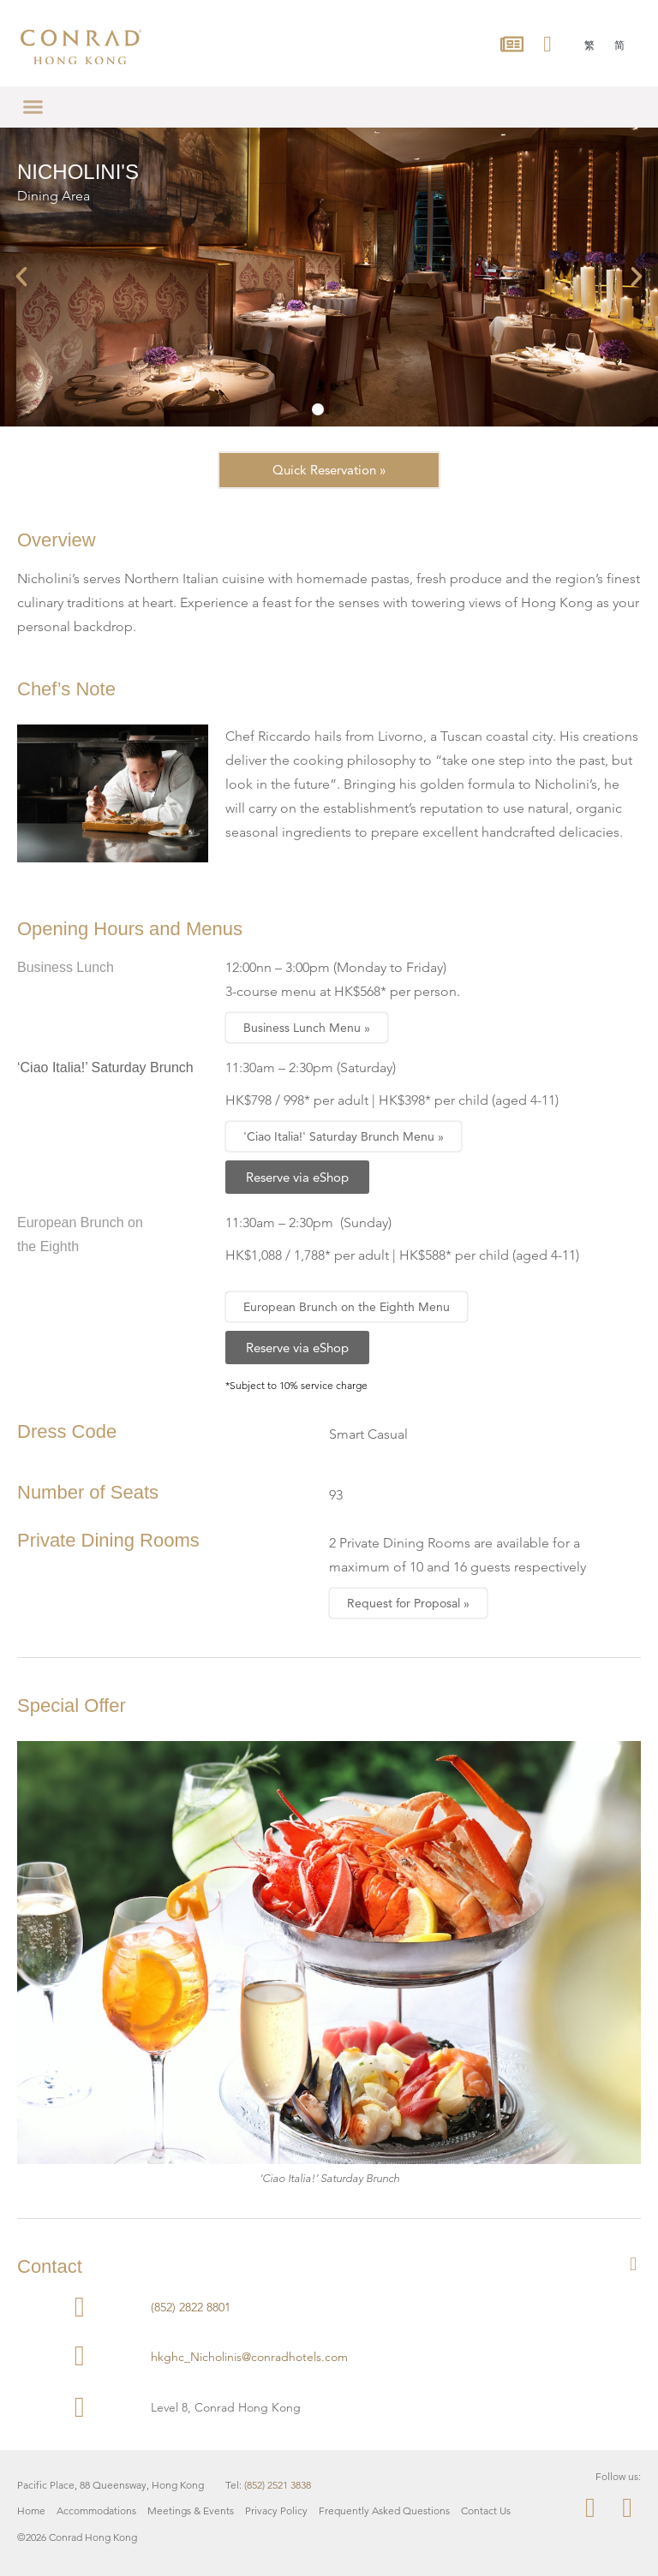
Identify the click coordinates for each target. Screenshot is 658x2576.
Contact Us (486, 2505)
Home (31, 2505)
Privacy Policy (276, 2505)
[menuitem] (589, 45)
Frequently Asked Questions (384, 2505)
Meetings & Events (190, 2505)
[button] (33, 107)
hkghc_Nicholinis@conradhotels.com (249, 2352)
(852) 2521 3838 (277, 2479)
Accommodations (96, 2505)
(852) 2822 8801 (190, 2302)
